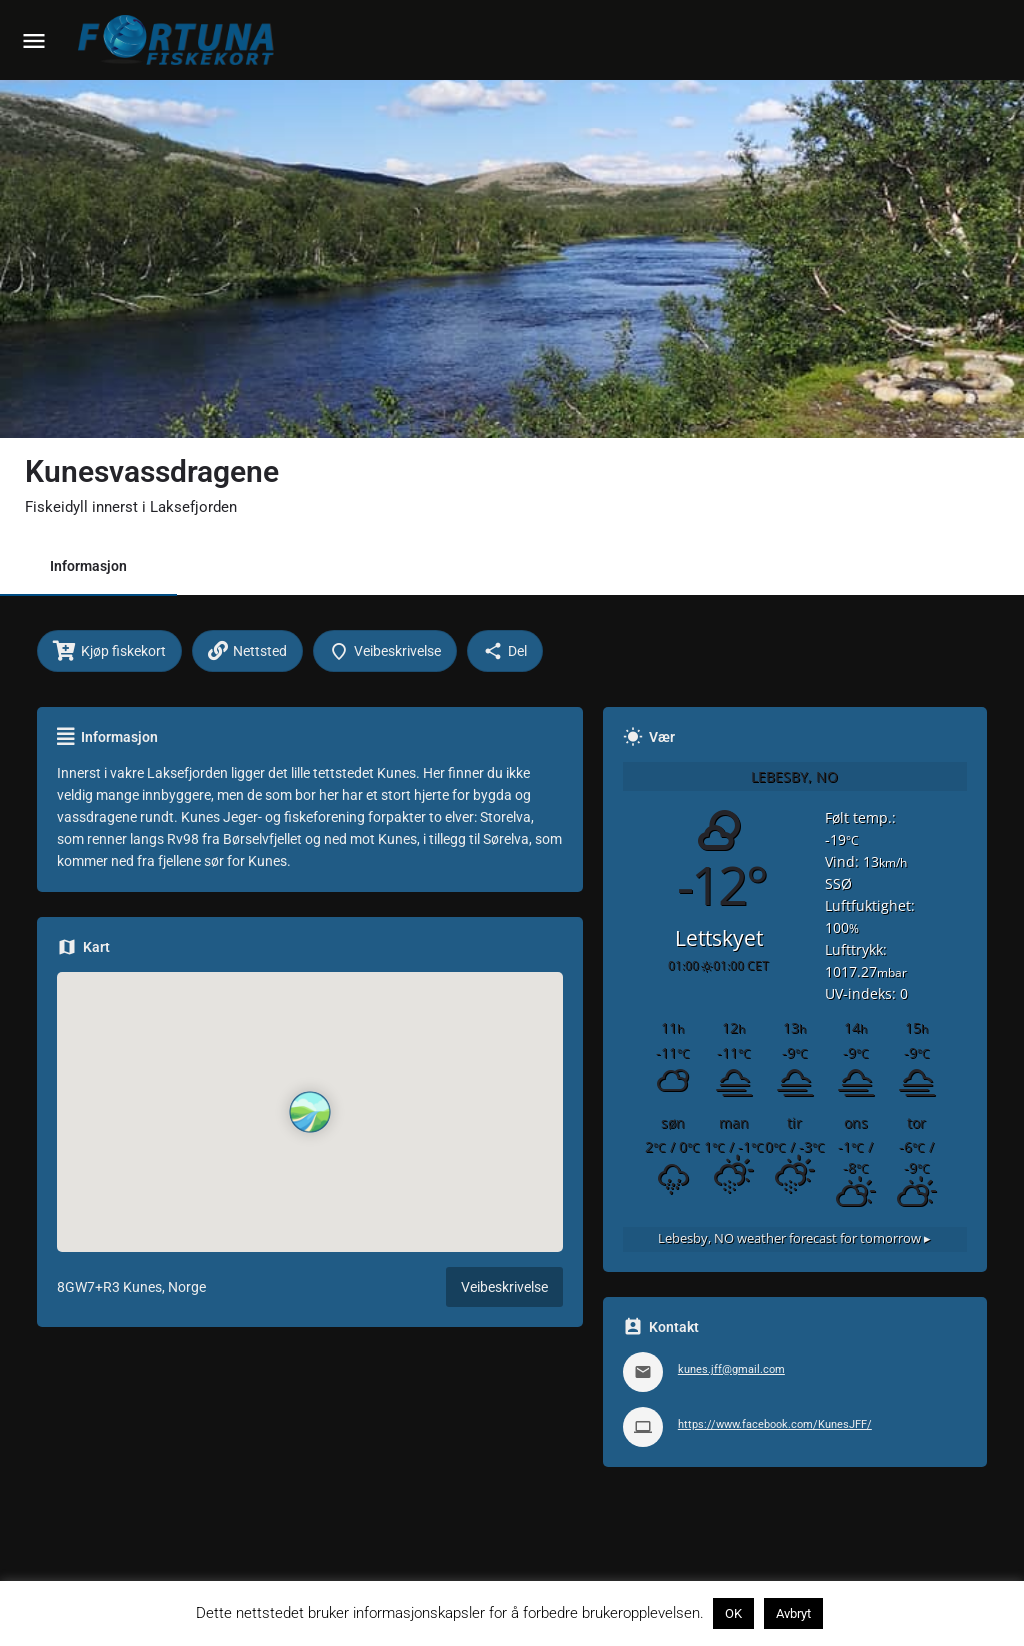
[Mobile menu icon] (34, 40)
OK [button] (733, 1613)
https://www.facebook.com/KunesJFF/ (775, 1424)
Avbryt (793, 1613)
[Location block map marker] (310, 1112)
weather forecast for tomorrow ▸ (794, 1238)
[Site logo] (179, 40)
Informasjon (88, 566)
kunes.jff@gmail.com (731, 1369)
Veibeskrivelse (504, 1287)
